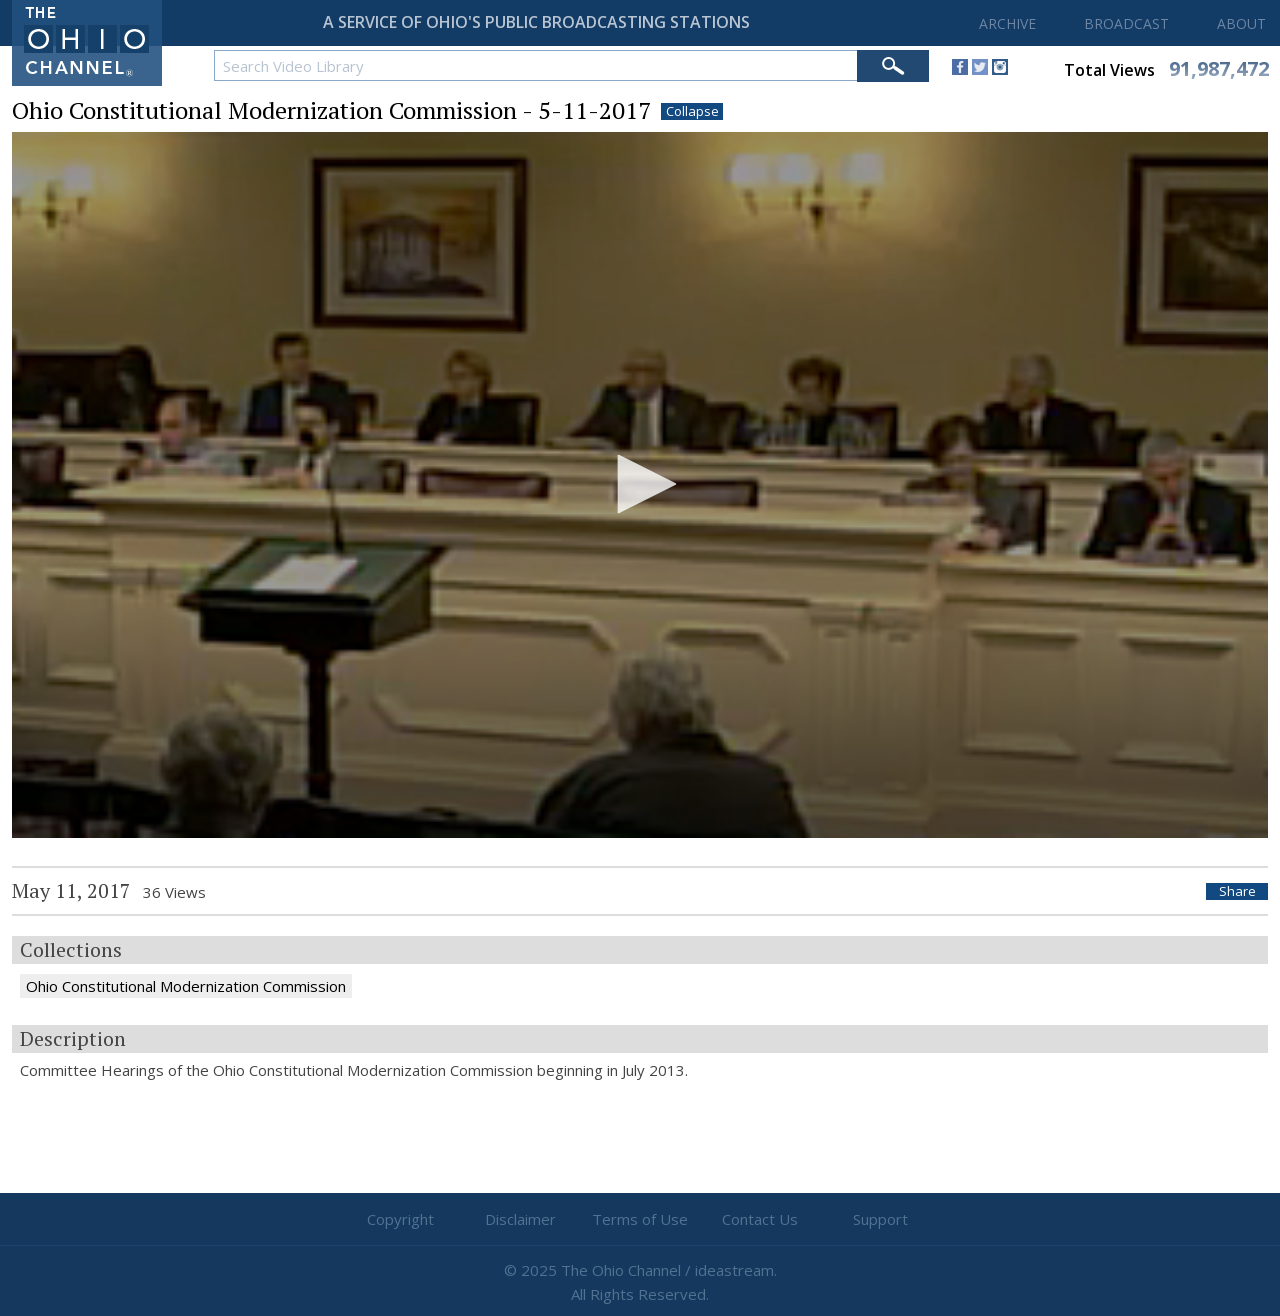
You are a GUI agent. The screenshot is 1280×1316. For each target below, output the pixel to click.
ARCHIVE (1007, 23)
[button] (640, 484)
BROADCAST (1126, 23)
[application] (640, 485)
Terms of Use (640, 1219)
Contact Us (760, 1219)
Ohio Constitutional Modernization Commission (186, 986)
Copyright (400, 1219)
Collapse (692, 111)
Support (880, 1219)
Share (1237, 891)
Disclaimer (520, 1219)
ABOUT (1241, 23)
